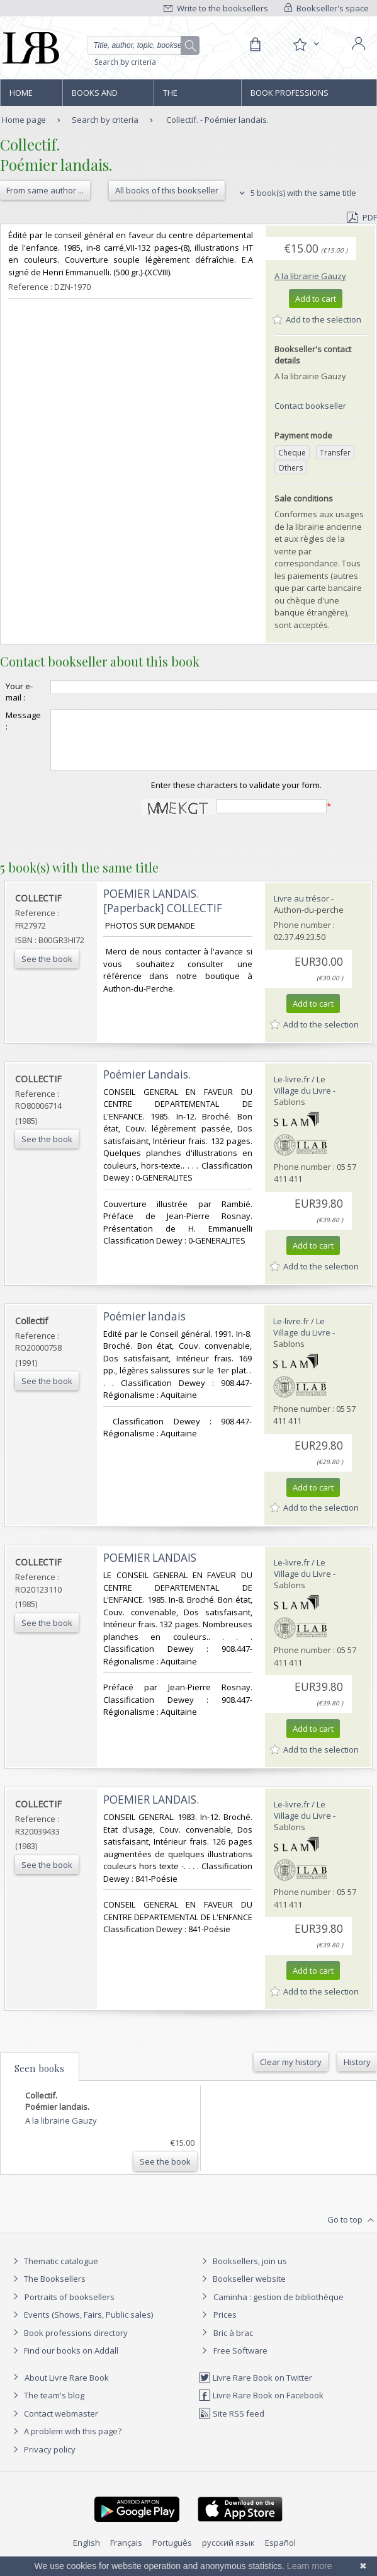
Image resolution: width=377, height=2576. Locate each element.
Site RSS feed (231, 2425)
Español (280, 2554)
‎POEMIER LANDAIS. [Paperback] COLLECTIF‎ (162, 912)
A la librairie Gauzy (310, 276)
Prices (225, 2326)
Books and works (95, 96)
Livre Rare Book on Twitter (255, 2389)
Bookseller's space (326, 8)
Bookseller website (242, 2290)
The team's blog (46, 2406)
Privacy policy (42, 2460)
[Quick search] (143, 45)
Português (172, 2554)
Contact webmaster (53, 2425)
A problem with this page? (65, 2442)
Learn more (309, 2566)
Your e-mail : (19, 691)
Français (126, 2554)
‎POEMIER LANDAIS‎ (149, 1569)
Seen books (39, 2079)
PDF (362, 217)
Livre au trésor (301, 909)
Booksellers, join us (242, 2272)
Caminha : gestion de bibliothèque (278, 2308)
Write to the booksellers (216, 8)
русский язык (228, 2554)
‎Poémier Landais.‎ (147, 1086)
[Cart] (254, 44)
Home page (21, 96)
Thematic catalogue (53, 2272)
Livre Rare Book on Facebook (261, 2406)
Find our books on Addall (63, 2362)
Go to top (352, 2231)
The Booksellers (190, 96)
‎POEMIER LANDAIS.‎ (151, 1811)
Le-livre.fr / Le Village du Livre (302, 1096)
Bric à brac (233, 2344)
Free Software (240, 2361)
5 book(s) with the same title (296, 192)
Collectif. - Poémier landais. (217, 119)
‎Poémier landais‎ (144, 1327)
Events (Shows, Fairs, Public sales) (81, 2326)
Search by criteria (125, 62)
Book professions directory (289, 96)
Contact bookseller (310, 405)
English (86, 2554)
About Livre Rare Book (67, 2389)
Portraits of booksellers (70, 2308)
